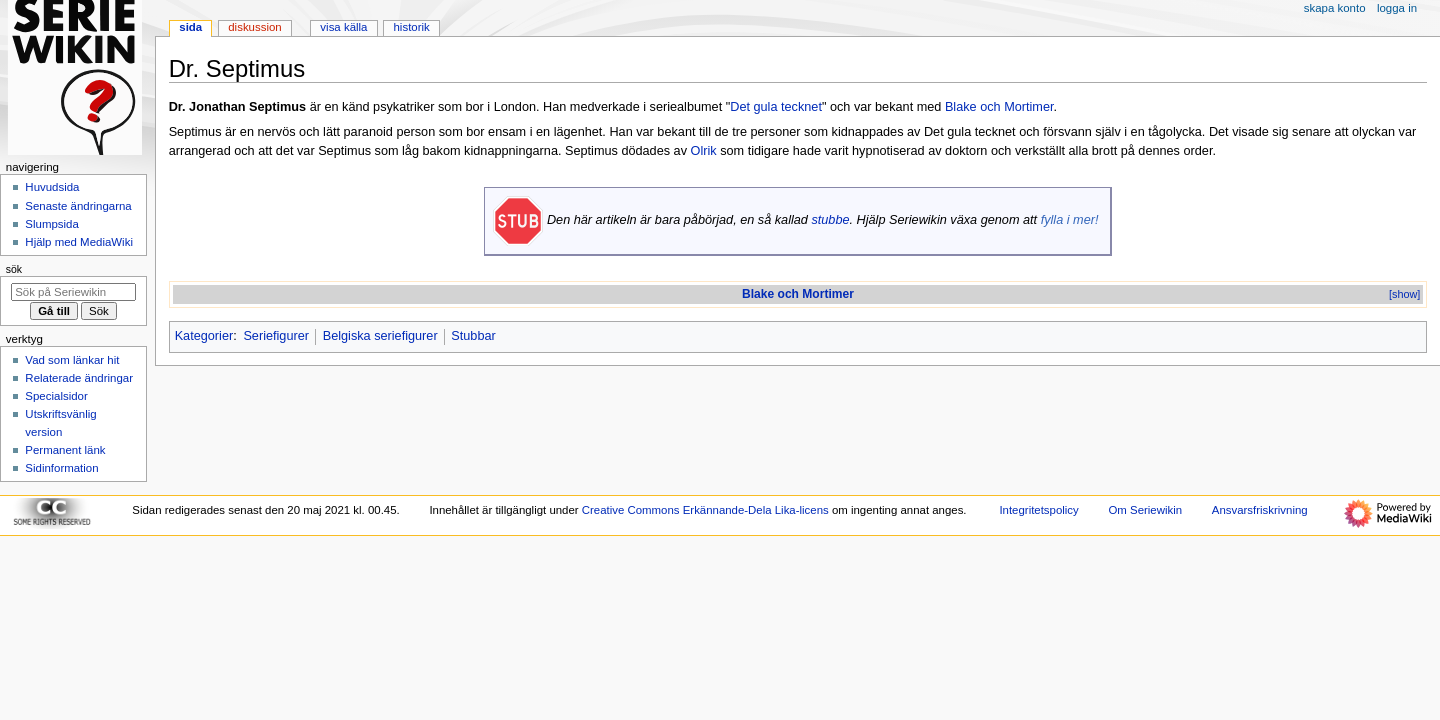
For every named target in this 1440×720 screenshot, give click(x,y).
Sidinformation (61, 468)
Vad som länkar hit (72, 360)
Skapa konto (1335, 8)
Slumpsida (51, 224)
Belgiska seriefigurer (380, 336)
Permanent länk (65, 450)
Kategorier (204, 336)
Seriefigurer (276, 336)
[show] (1404, 294)
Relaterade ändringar (79, 378)
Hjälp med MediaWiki (79, 242)
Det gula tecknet (776, 107)
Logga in (1397, 8)
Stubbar (473, 336)
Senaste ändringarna (78, 206)
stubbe (830, 220)
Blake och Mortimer (999, 107)
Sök (14, 269)
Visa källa (343, 27)
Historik (412, 27)
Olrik (704, 151)
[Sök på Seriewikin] (73, 292)
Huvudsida (52, 187)
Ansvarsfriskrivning (1260, 510)
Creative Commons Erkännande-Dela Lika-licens (705, 510)
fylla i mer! (1070, 220)
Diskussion (254, 27)
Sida (190, 27)
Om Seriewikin (1145, 510)
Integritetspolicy (1038, 510)
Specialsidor (56, 396)
